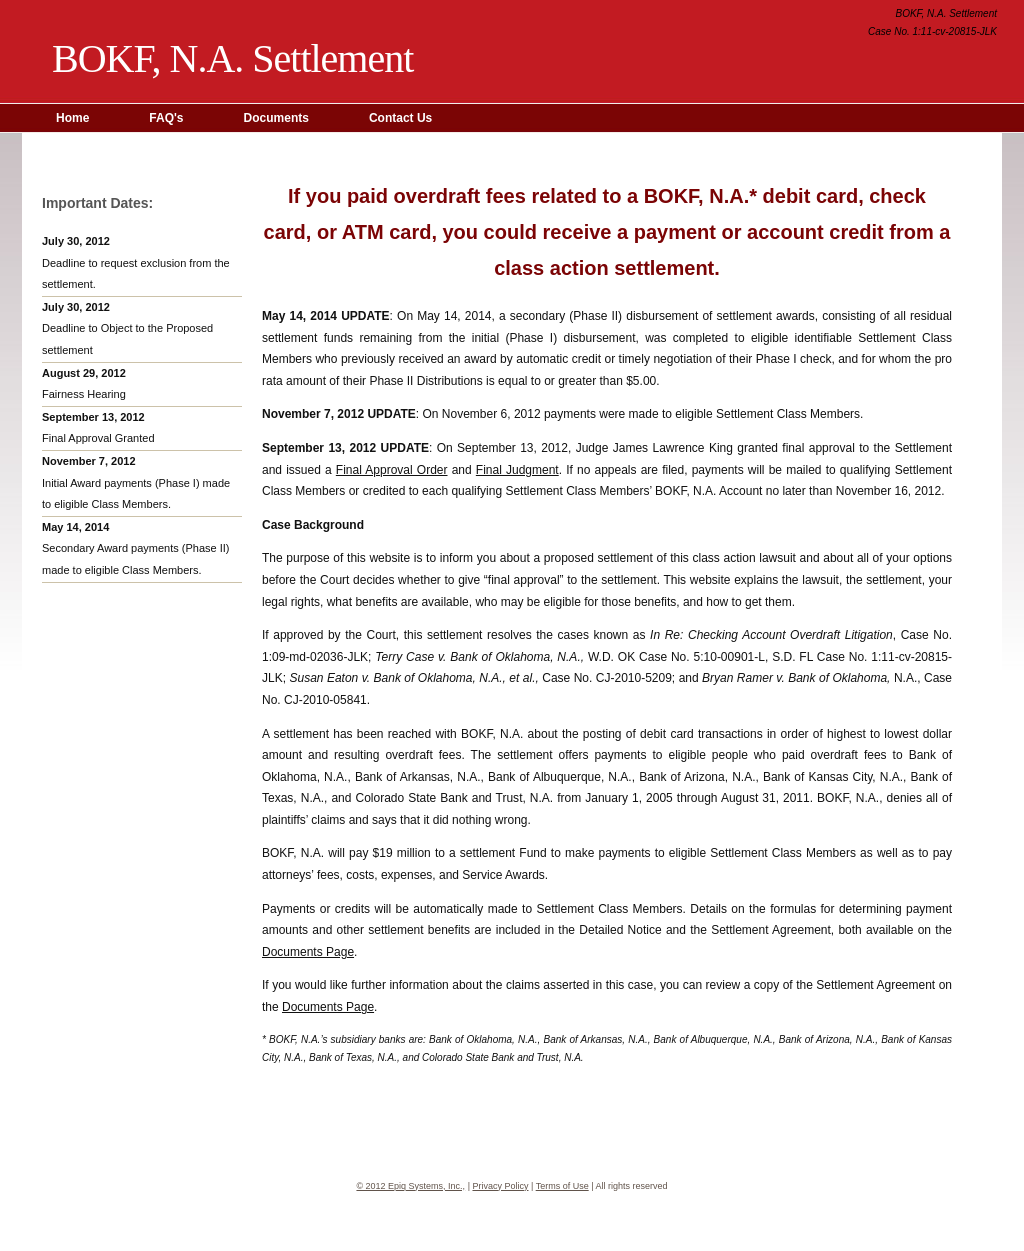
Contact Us (400, 118)
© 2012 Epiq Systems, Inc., (410, 1186)
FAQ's (166, 118)
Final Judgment (517, 470)
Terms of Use (562, 1186)
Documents (276, 118)
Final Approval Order (392, 470)
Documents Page (308, 952)
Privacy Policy (500, 1186)
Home (72, 118)
